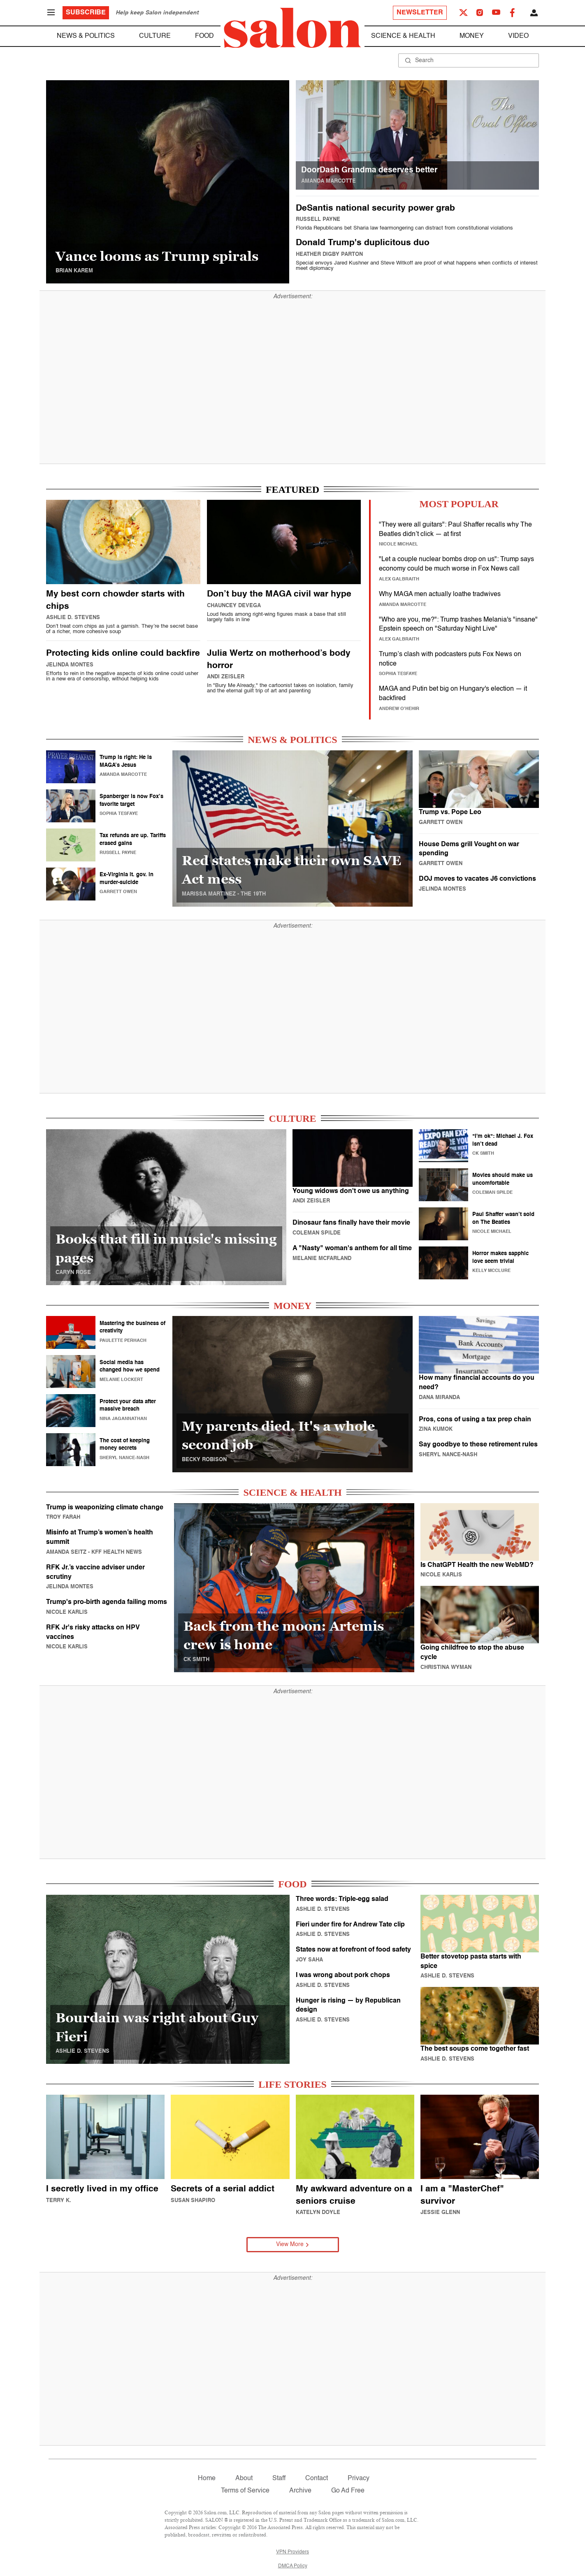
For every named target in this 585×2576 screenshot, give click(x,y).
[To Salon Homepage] (292, 28)
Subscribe (86, 12)
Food (204, 36)
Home (207, 2478)
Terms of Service (245, 2491)
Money (472, 36)
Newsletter (420, 12)
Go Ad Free (347, 2491)
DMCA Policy (292, 2566)
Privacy (358, 2478)
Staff (279, 2478)
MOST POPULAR (459, 504)
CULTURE (292, 1118)
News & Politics (86, 36)
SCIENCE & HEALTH (292, 1492)
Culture (155, 36)
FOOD (292, 1884)
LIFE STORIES (292, 2084)
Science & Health (403, 36)
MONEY (292, 1305)
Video (518, 36)
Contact (316, 2478)
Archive (300, 2491)
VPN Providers (292, 2552)
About (244, 2478)
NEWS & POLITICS (292, 739)
